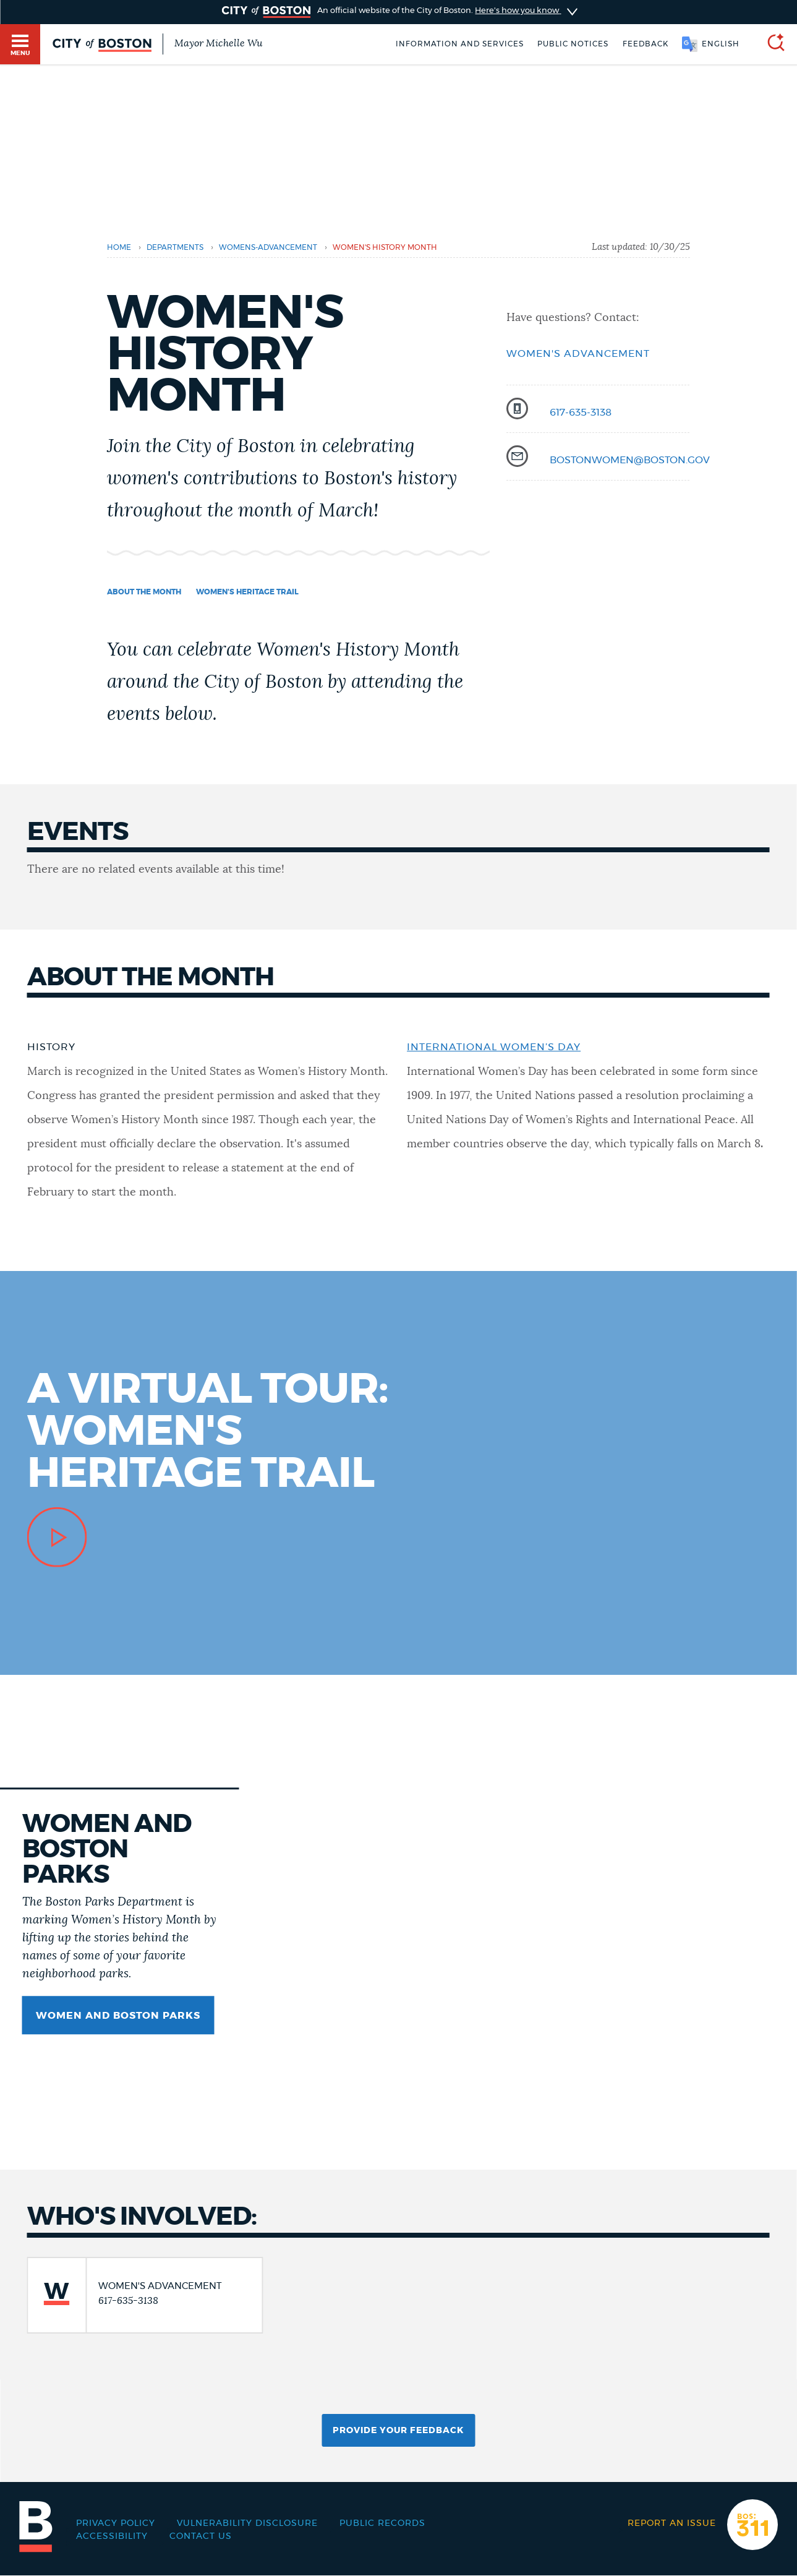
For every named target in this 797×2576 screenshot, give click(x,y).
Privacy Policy (115, 2523)
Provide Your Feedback (398, 2430)
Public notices (572, 44)
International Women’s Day (494, 1047)
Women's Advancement (578, 354)
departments (175, 247)
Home (119, 247)
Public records (382, 2523)
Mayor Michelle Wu (218, 43)
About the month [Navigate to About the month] (144, 592)
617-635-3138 (581, 412)
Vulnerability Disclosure (247, 2523)
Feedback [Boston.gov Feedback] (645, 44)
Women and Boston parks (118, 2016)
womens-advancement (268, 247)
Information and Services (460, 44)
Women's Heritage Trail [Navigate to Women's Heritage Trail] (247, 592)
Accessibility (112, 2536)
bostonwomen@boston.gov (630, 460)
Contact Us (200, 2536)
